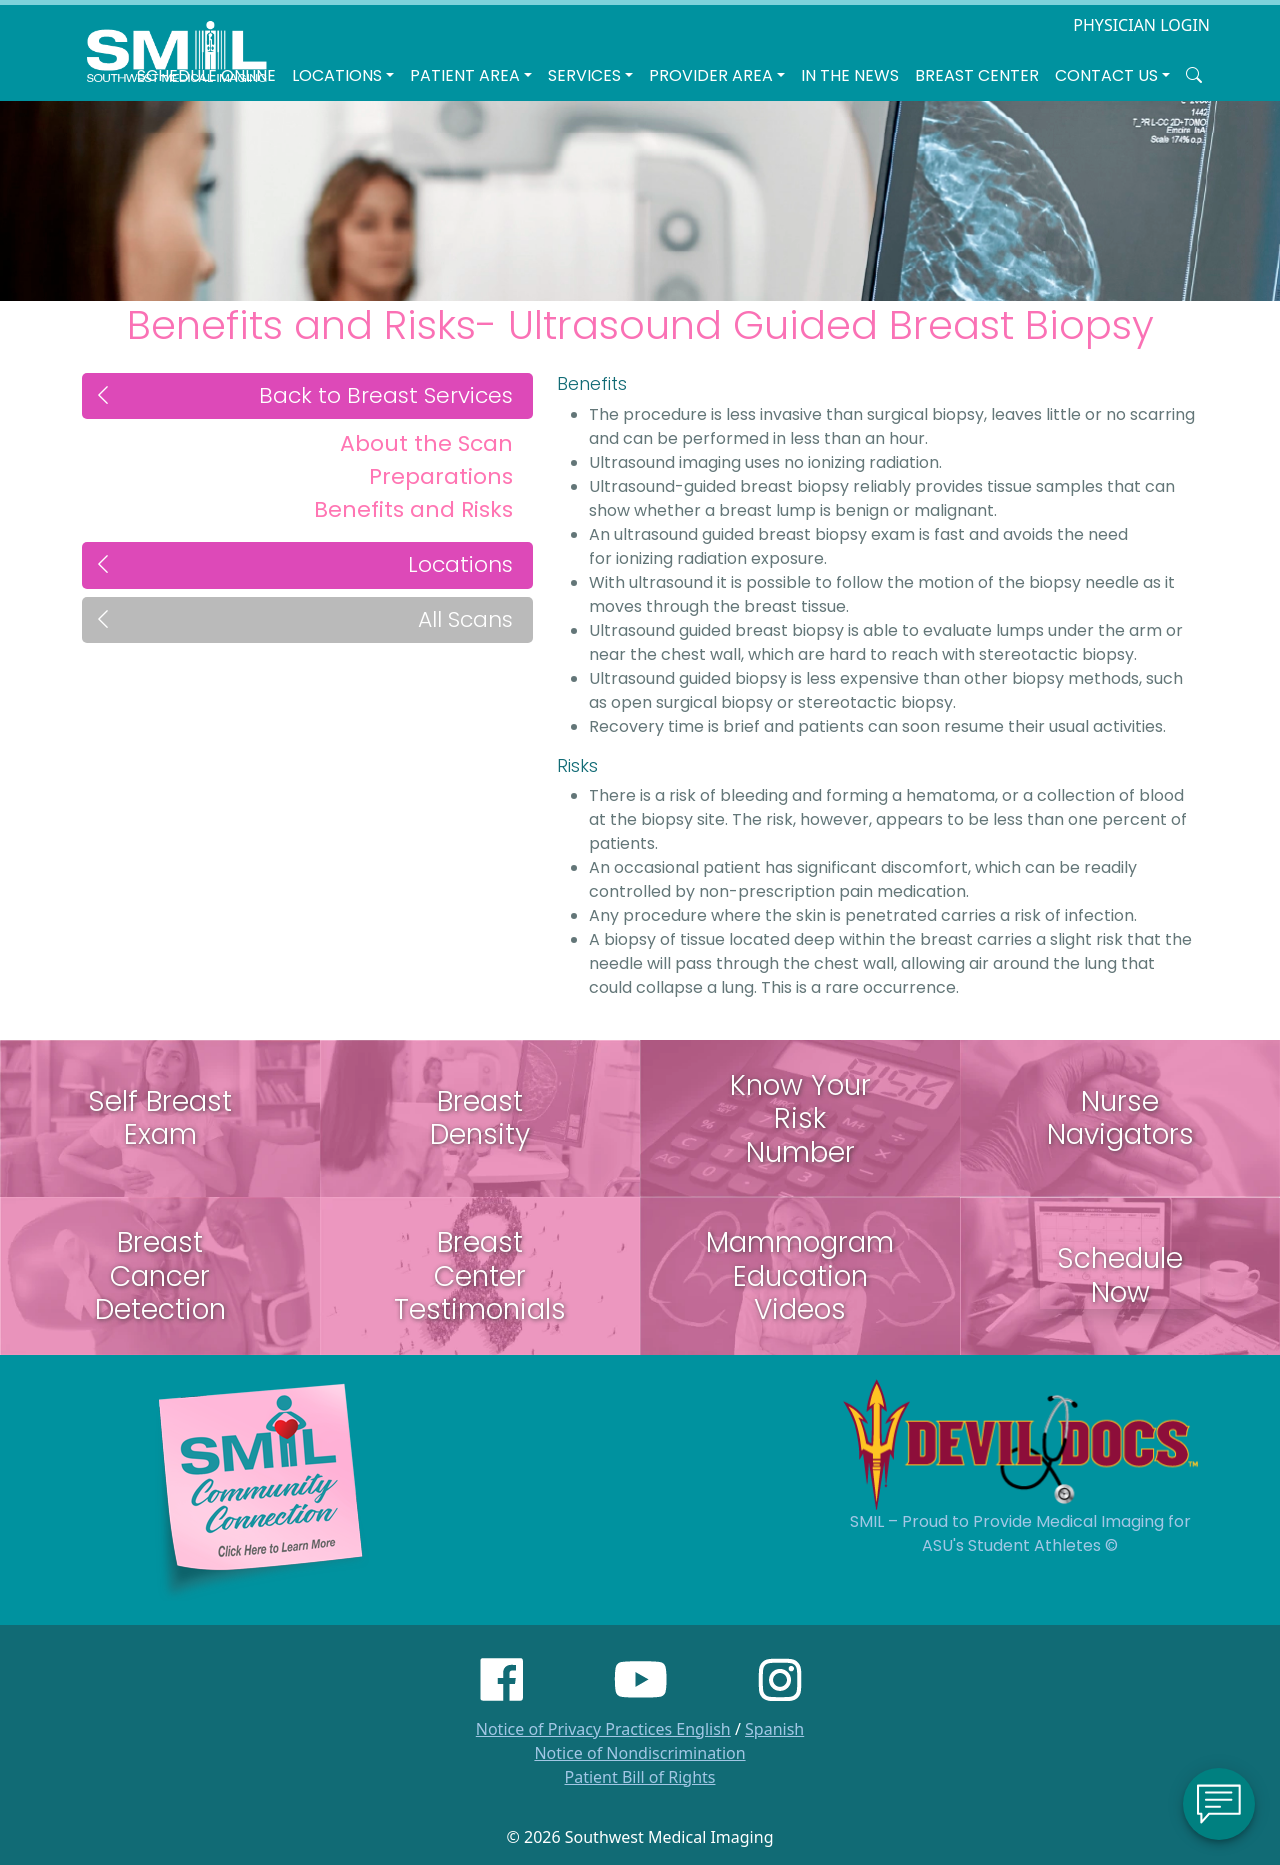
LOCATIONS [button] (337, 75)
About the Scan (426, 443)
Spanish (774, 1729)
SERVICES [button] (584, 75)
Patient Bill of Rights (640, 1777)
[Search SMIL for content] (1194, 76)
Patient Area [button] (465, 75)
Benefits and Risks (413, 509)
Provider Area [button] (711, 75)
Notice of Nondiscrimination (639, 1753)
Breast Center (977, 75)
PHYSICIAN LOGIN (1141, 25)
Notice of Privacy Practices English (603, 1729)
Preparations (441, 476)
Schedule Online (206, 75)
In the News (850, 75)
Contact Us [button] (1106, 75)
